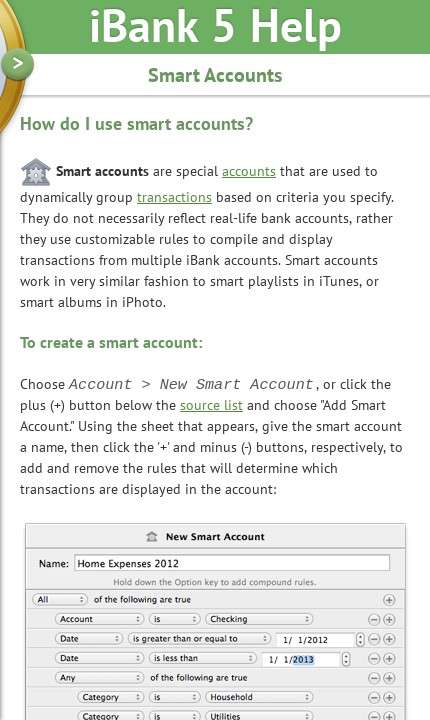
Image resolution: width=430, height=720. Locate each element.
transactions (174, 198)
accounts (249, 172)
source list (211, 406)
